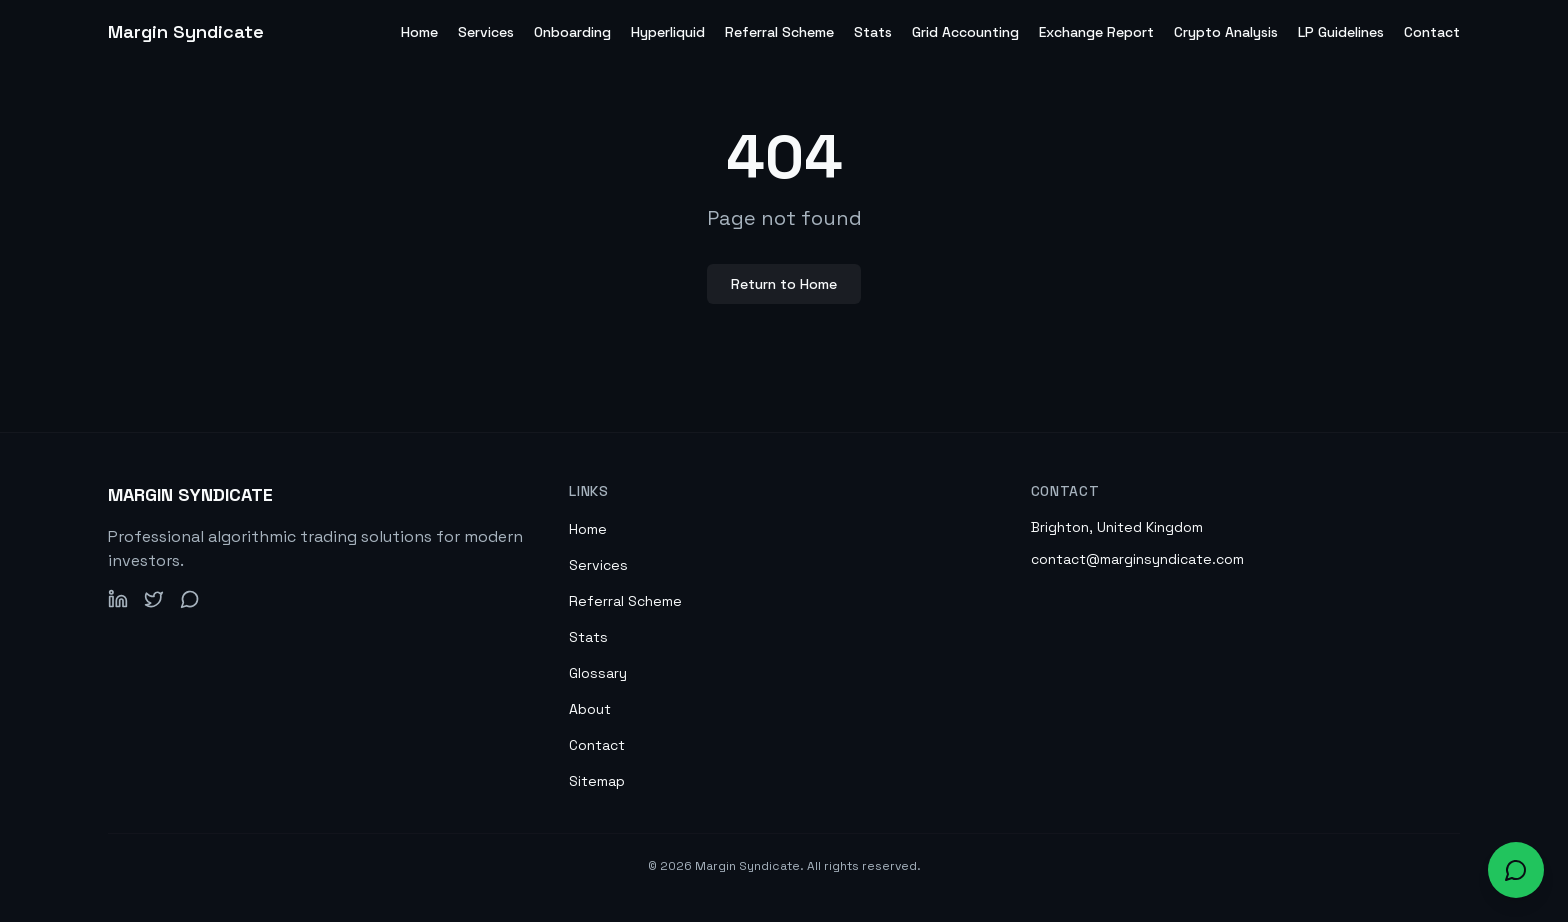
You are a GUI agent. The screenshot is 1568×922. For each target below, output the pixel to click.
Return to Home (784, 284)
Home (419, 32)
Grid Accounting (965, 32)
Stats (873, 32)
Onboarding (572, 32)
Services (486, 32)
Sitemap (597, 781)
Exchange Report (1096, 32)
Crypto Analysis (1226, 32)
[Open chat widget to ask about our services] (1516, 870)
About (590, 709)
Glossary (598, 673)
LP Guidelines (1341, 32)
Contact (1432, 32)
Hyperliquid (668, 32)
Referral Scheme (779, 32)
